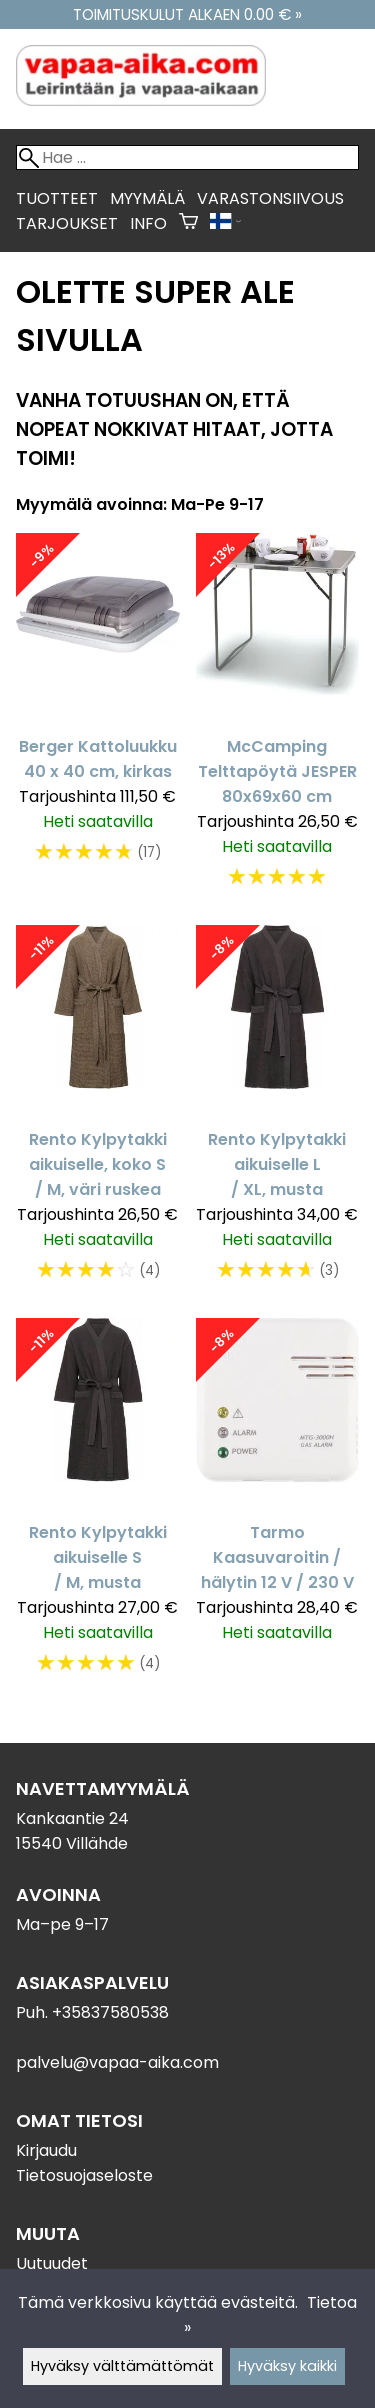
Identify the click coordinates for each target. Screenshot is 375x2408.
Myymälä (147, 198)
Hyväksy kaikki (287, 2366)
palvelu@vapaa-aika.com (117, 2062)
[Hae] (187, 157)
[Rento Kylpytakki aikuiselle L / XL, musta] (278, 1113)
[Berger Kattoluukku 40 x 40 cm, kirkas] (98, 721)
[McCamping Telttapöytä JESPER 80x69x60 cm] (278, 721)
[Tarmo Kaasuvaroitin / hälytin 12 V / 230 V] (278, 1506)
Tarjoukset (67, 223)
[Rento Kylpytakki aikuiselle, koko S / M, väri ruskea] (98, 1113)
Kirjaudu (46, 2150)
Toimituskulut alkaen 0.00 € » (187, 14)
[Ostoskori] (188, 223)
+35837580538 (110, 2012)
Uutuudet (52, 2263)
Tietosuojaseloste (84, 2175)
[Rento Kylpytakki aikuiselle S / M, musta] (98, 1506)
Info (148, 223)
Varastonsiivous (270, 198)
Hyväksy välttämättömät (122, 2366)
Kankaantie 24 (72, 1818)
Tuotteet (57, 198)
